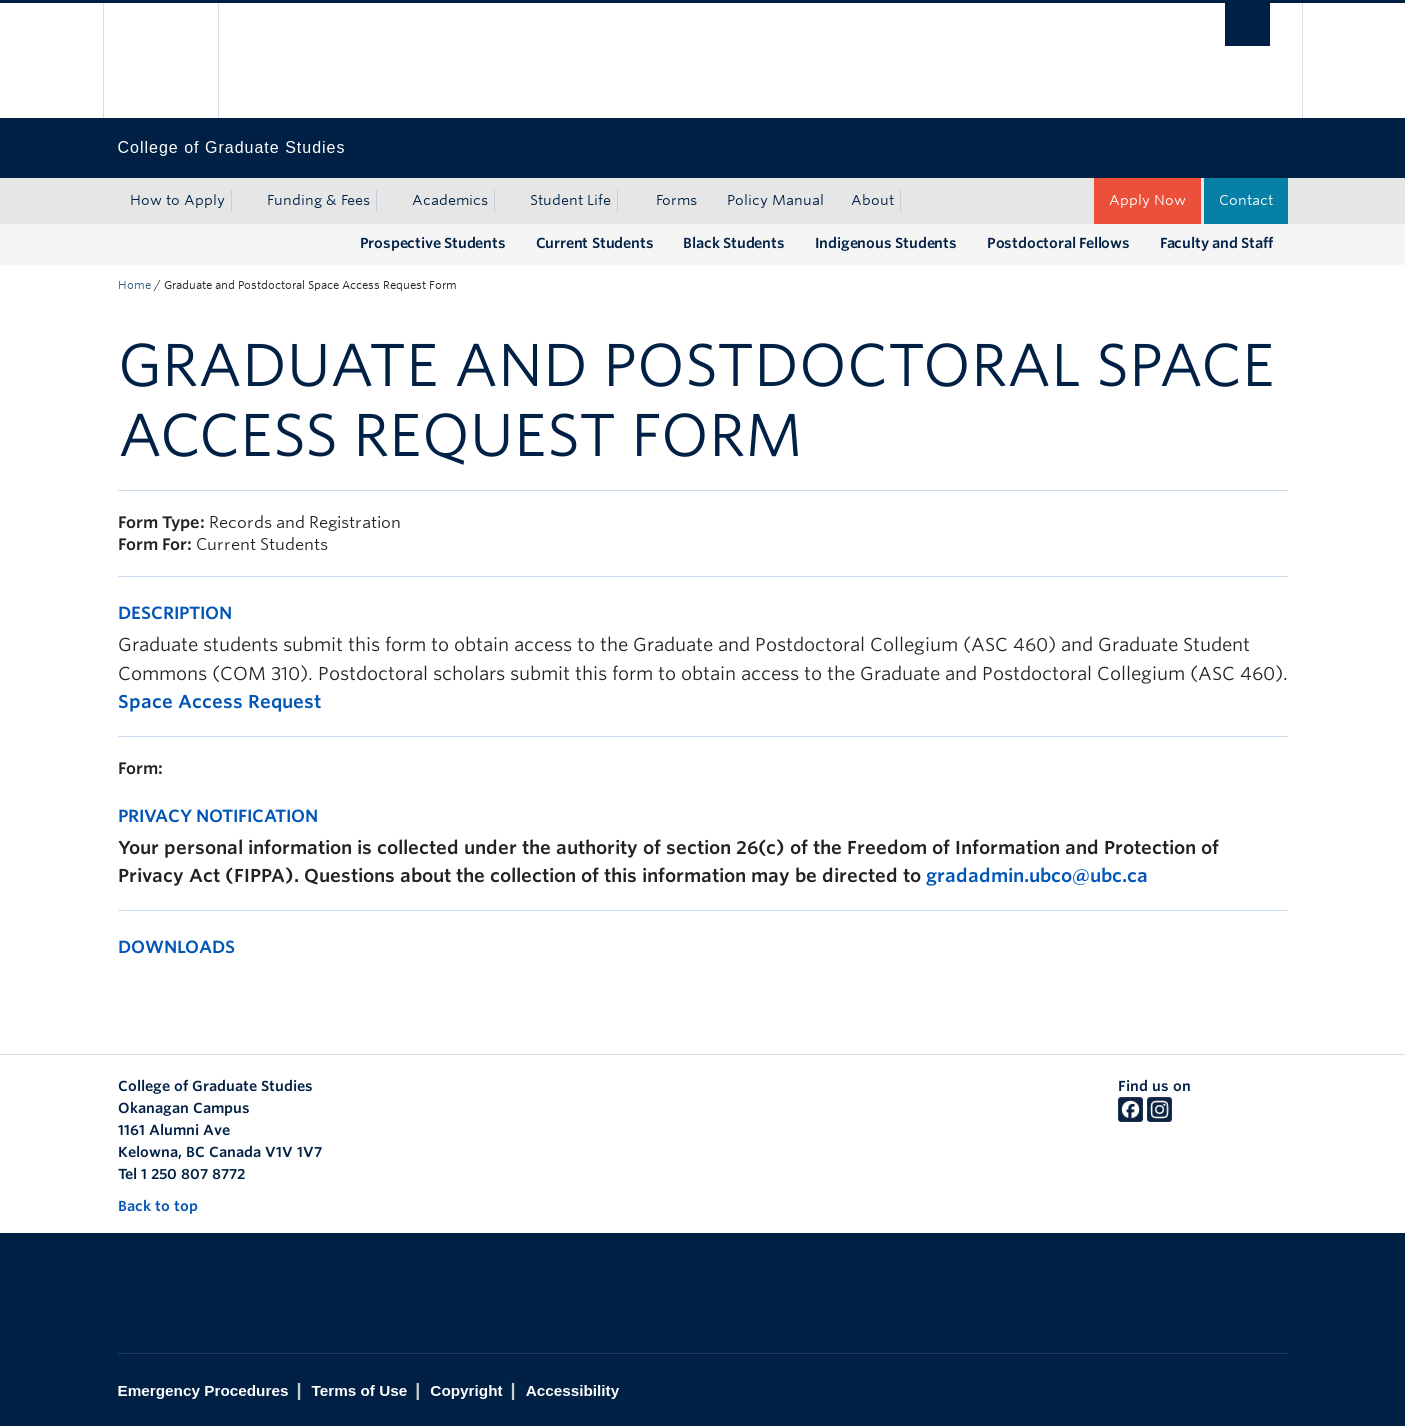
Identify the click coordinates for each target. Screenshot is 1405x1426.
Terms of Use (359, 1390)
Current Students (595, 243)
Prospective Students (433, 243)
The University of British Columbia (160, 60)
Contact (1246, 200)
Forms (676, 200)
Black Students (733, 243)
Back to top (167, 1206)
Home (134, 285)
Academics (450, 200)
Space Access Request (219, 701)
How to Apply (177, 200)
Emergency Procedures (203, 1390)
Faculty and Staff (1216, 243)
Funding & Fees (318, 200)
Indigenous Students (886, 243)
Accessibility (573, 1390)
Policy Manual (775, 200)
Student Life (570, 200)
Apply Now (1147, 200)
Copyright (466, 1390)
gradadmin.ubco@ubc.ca (1037, 875)
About (872, 200)
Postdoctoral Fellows (1058, 243)
